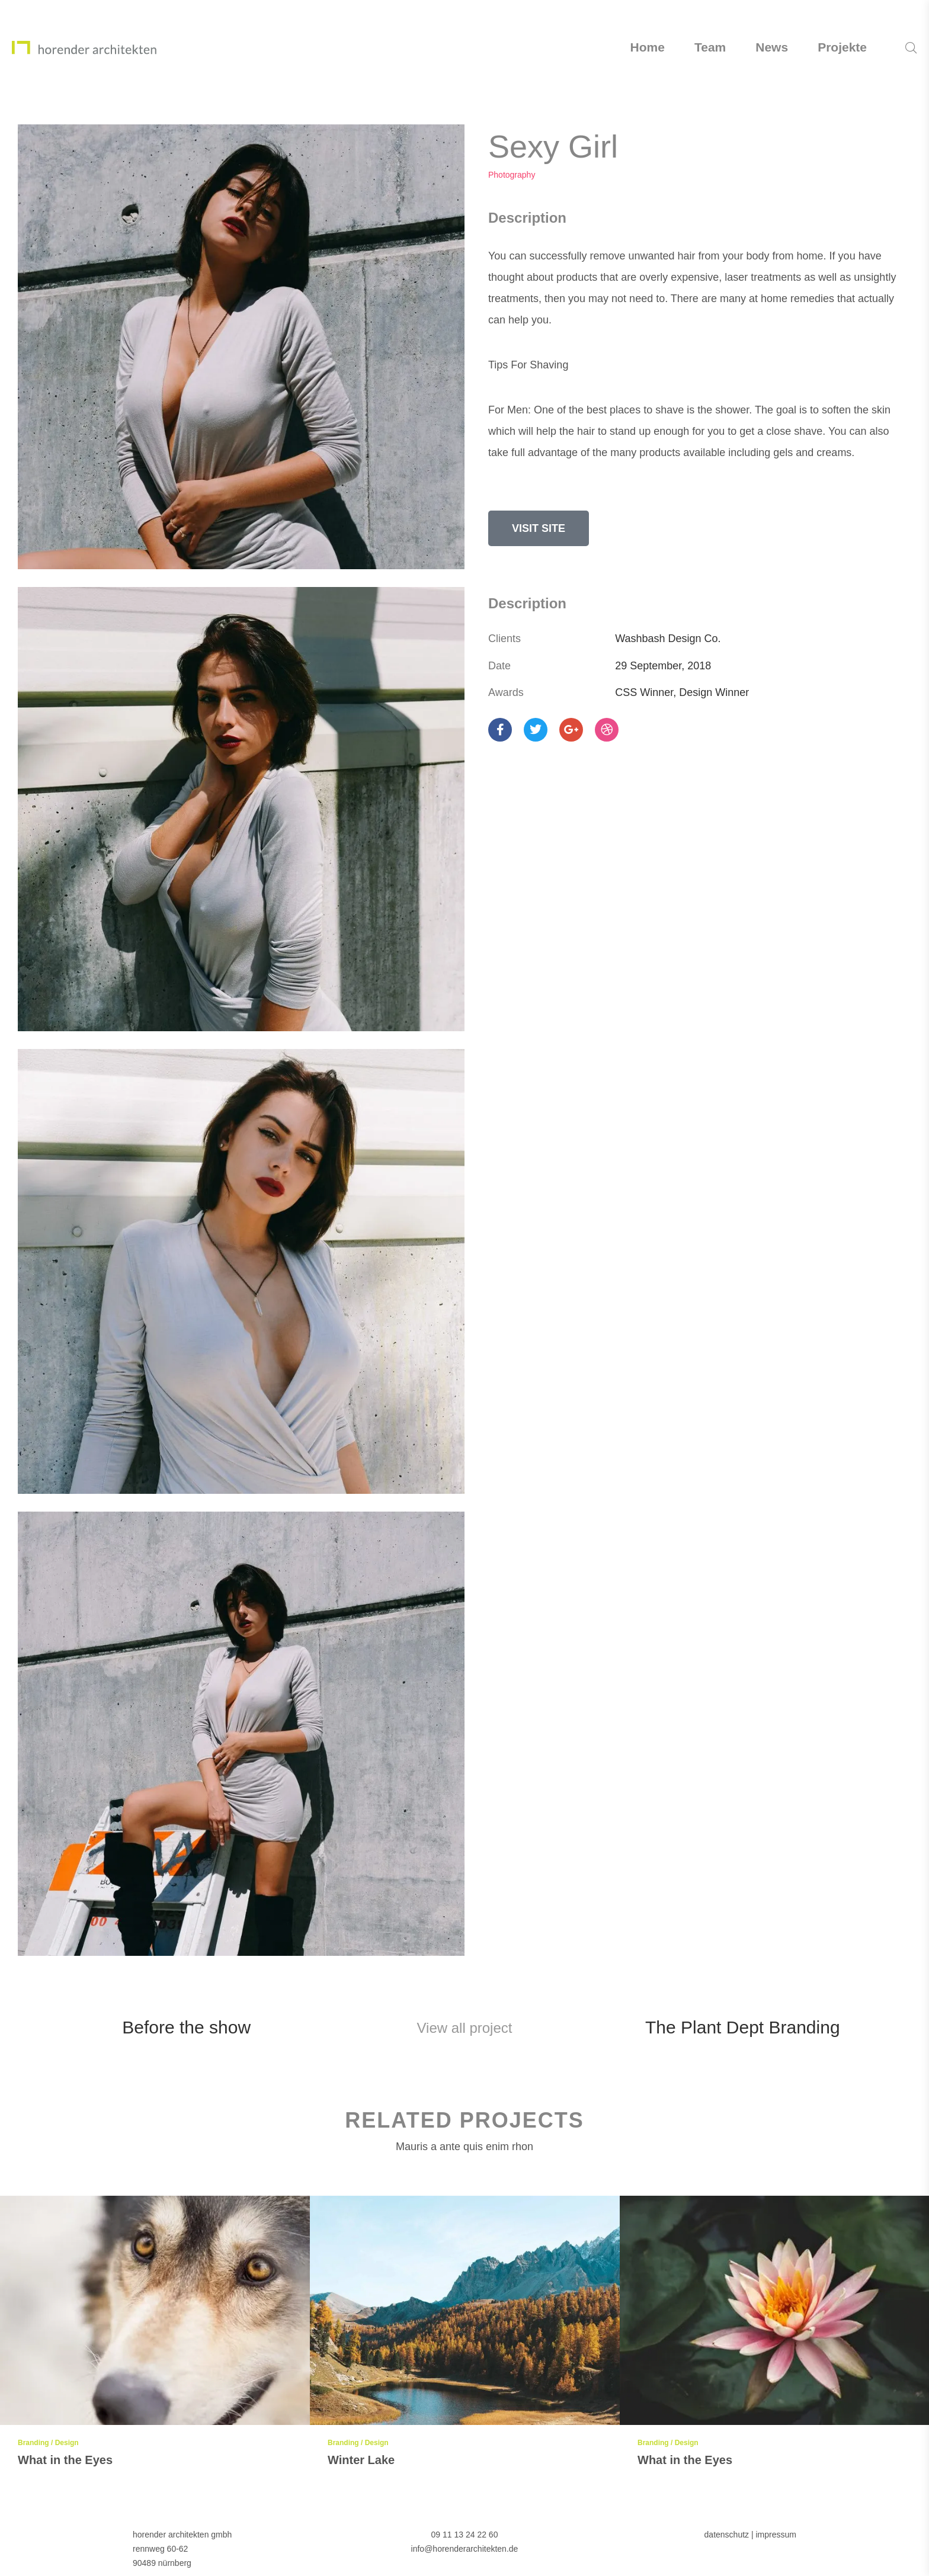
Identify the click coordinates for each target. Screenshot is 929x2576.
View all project (464, 2028)
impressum (775, 2534)
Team (710, 47)
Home (647, 47)
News (771, 47)
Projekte (842, 47)
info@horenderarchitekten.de (464, 2548)
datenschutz (726, 2534)
